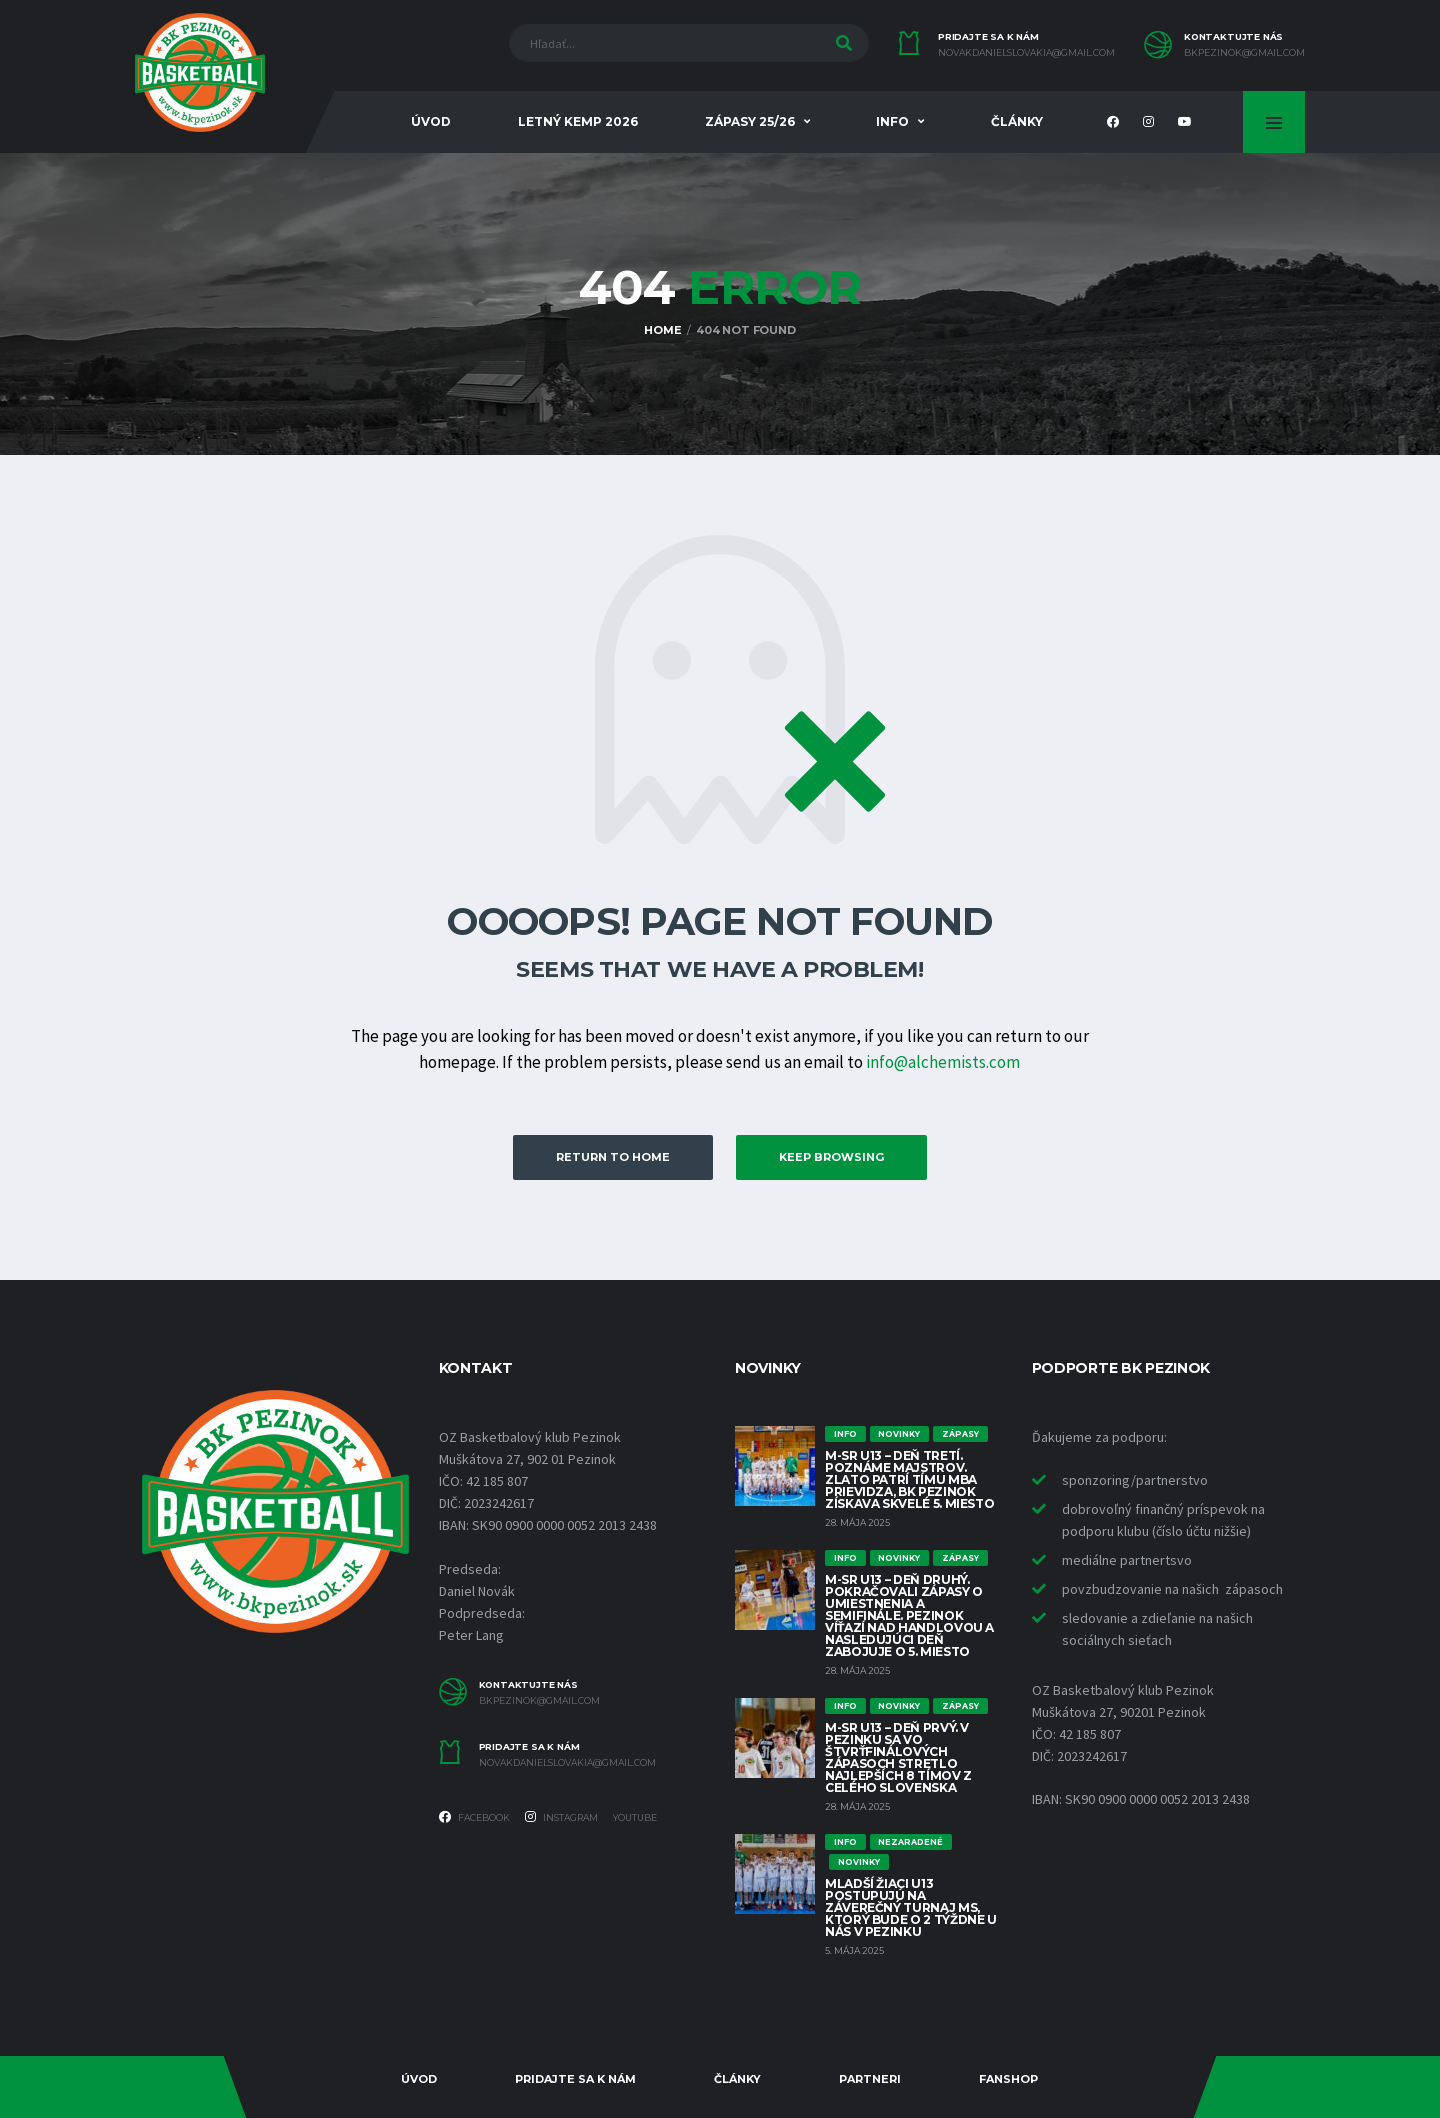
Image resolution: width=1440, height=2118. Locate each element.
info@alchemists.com (943, 1062)
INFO (892, 121)
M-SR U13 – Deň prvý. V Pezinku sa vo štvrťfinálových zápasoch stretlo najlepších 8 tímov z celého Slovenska (898, 1757)
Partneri (870, 2079)
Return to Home (613, 1157)
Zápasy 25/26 (750, 121)
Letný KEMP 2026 (578, 121)
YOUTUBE (635, 1817)
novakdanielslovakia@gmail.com (1026, 53)
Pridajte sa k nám (575, 2079)
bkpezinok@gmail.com (1244, 53)
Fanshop (1008, 2079)
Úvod (431, 121)
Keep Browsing (831, 1157)
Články (1017, 121)
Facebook (474, 1817)
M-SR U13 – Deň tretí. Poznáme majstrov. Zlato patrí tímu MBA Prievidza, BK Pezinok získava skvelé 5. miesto (909, 1479)
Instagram (561, 1817)
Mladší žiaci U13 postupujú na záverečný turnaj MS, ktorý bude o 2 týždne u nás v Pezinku (911, 1907)
